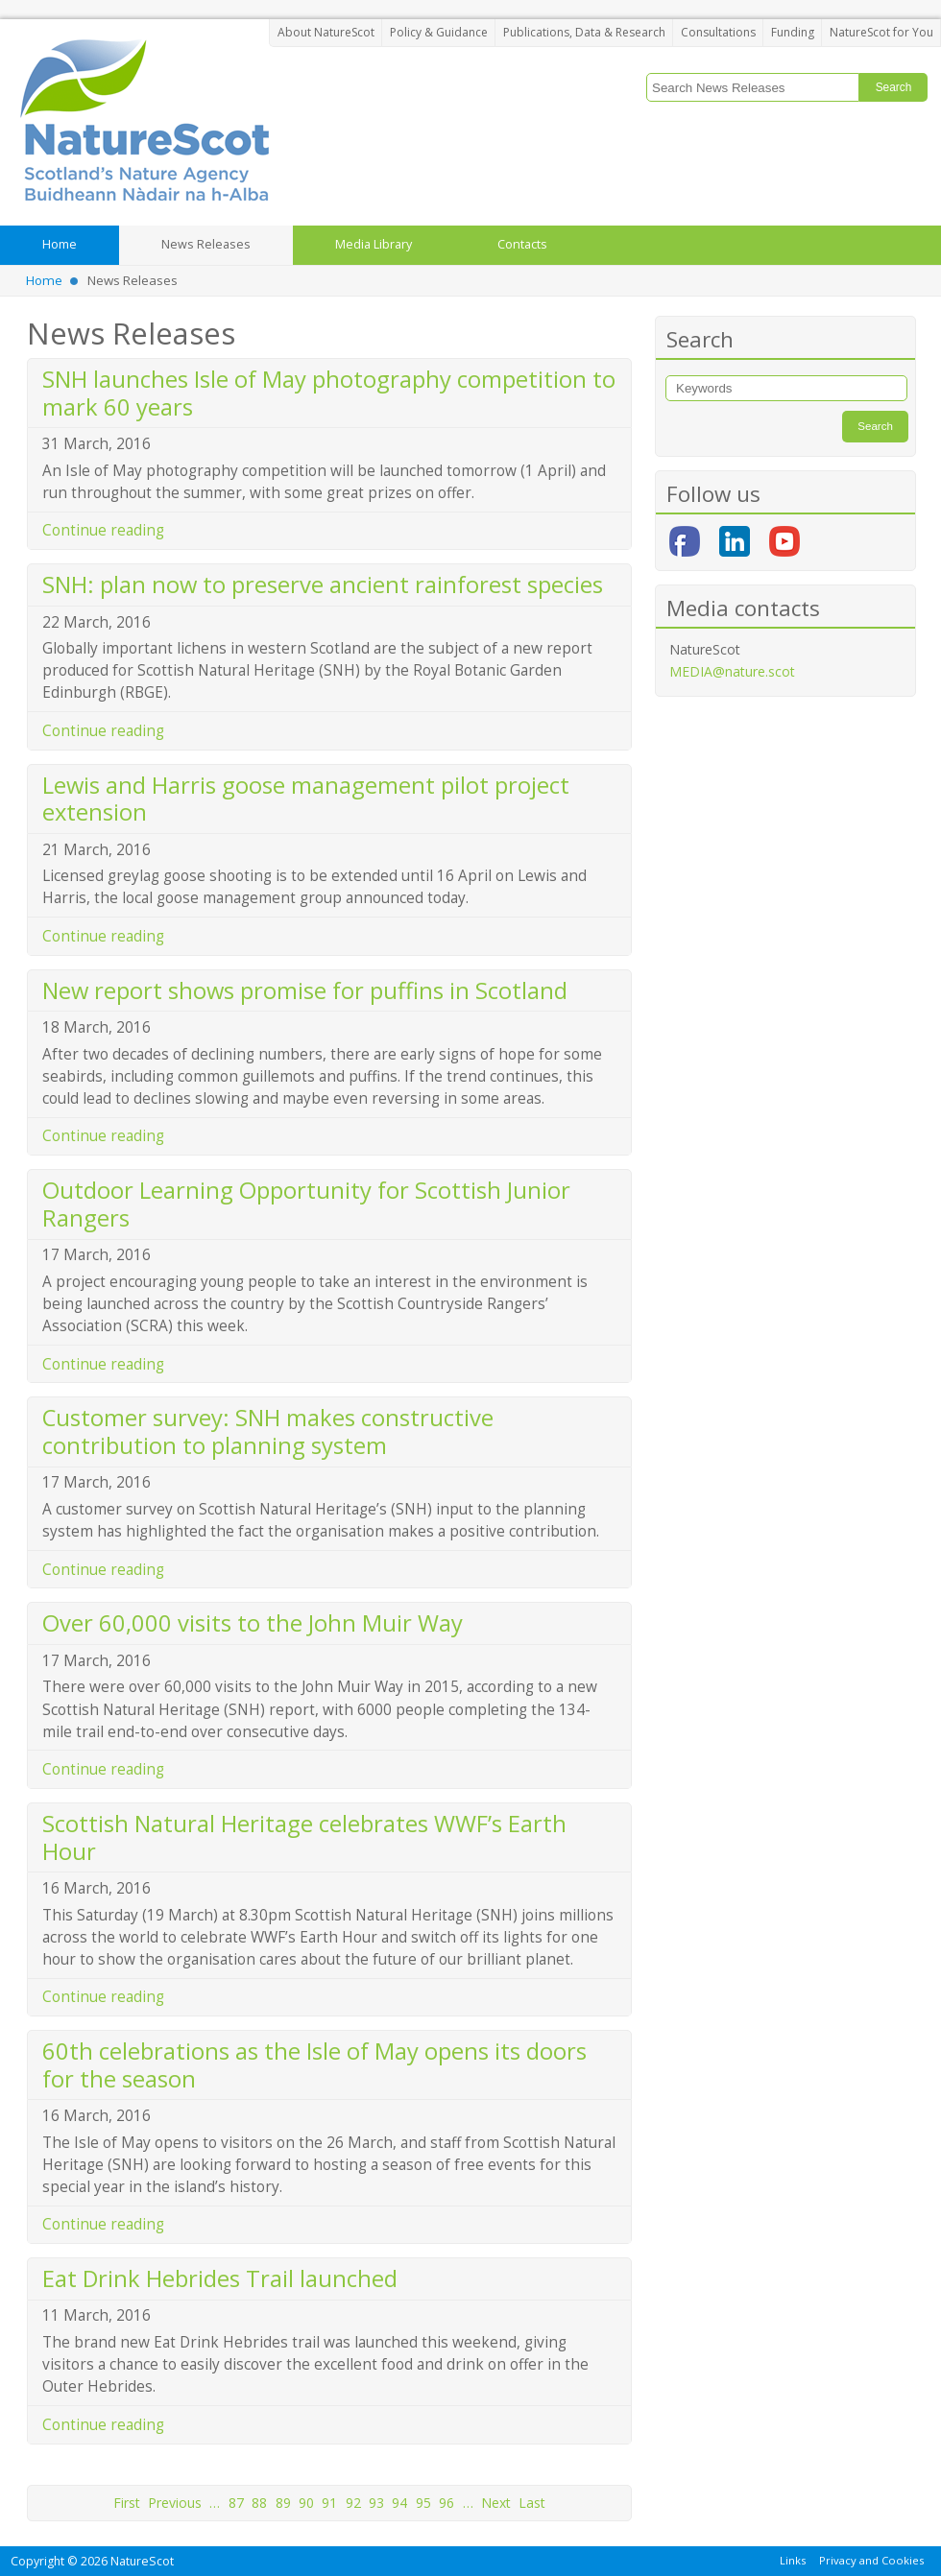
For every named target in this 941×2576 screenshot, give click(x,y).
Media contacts (743, 608)
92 (353, 2502)
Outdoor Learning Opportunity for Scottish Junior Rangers (306, 1204)
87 (236, 2502)
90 (306, 2502)
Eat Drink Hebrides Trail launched (220, 2278)
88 (259, 2502)
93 (376, 2502)
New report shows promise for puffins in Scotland (304, 990)
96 (446, 2502)
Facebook (684, 541)
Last (532, 2502)
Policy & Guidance (439, 32)
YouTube (784, 541)
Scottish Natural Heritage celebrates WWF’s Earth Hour (304, 1837)
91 (329, 2502)
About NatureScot (325, 32)
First (126, 2502)
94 (399, 2502)
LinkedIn (734, 541)
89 (283, 2502)
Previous (175, 2502)
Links (793, 2560)
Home (44, 280)
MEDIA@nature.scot (732, 671)
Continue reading (103, 530)
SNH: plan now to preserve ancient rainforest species (322, 584)
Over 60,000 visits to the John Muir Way (252, 1623)
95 (423, 2502)
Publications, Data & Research (584, 32)
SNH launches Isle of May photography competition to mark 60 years (328, 393)
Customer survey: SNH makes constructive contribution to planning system (268, 1431)
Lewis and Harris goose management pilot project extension (305, 799)
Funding (792, 32)
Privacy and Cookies (871, 2560)
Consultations (718, 32)
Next (496, 2502)
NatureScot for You (881, 32)
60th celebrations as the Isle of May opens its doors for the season (314, 2065)
